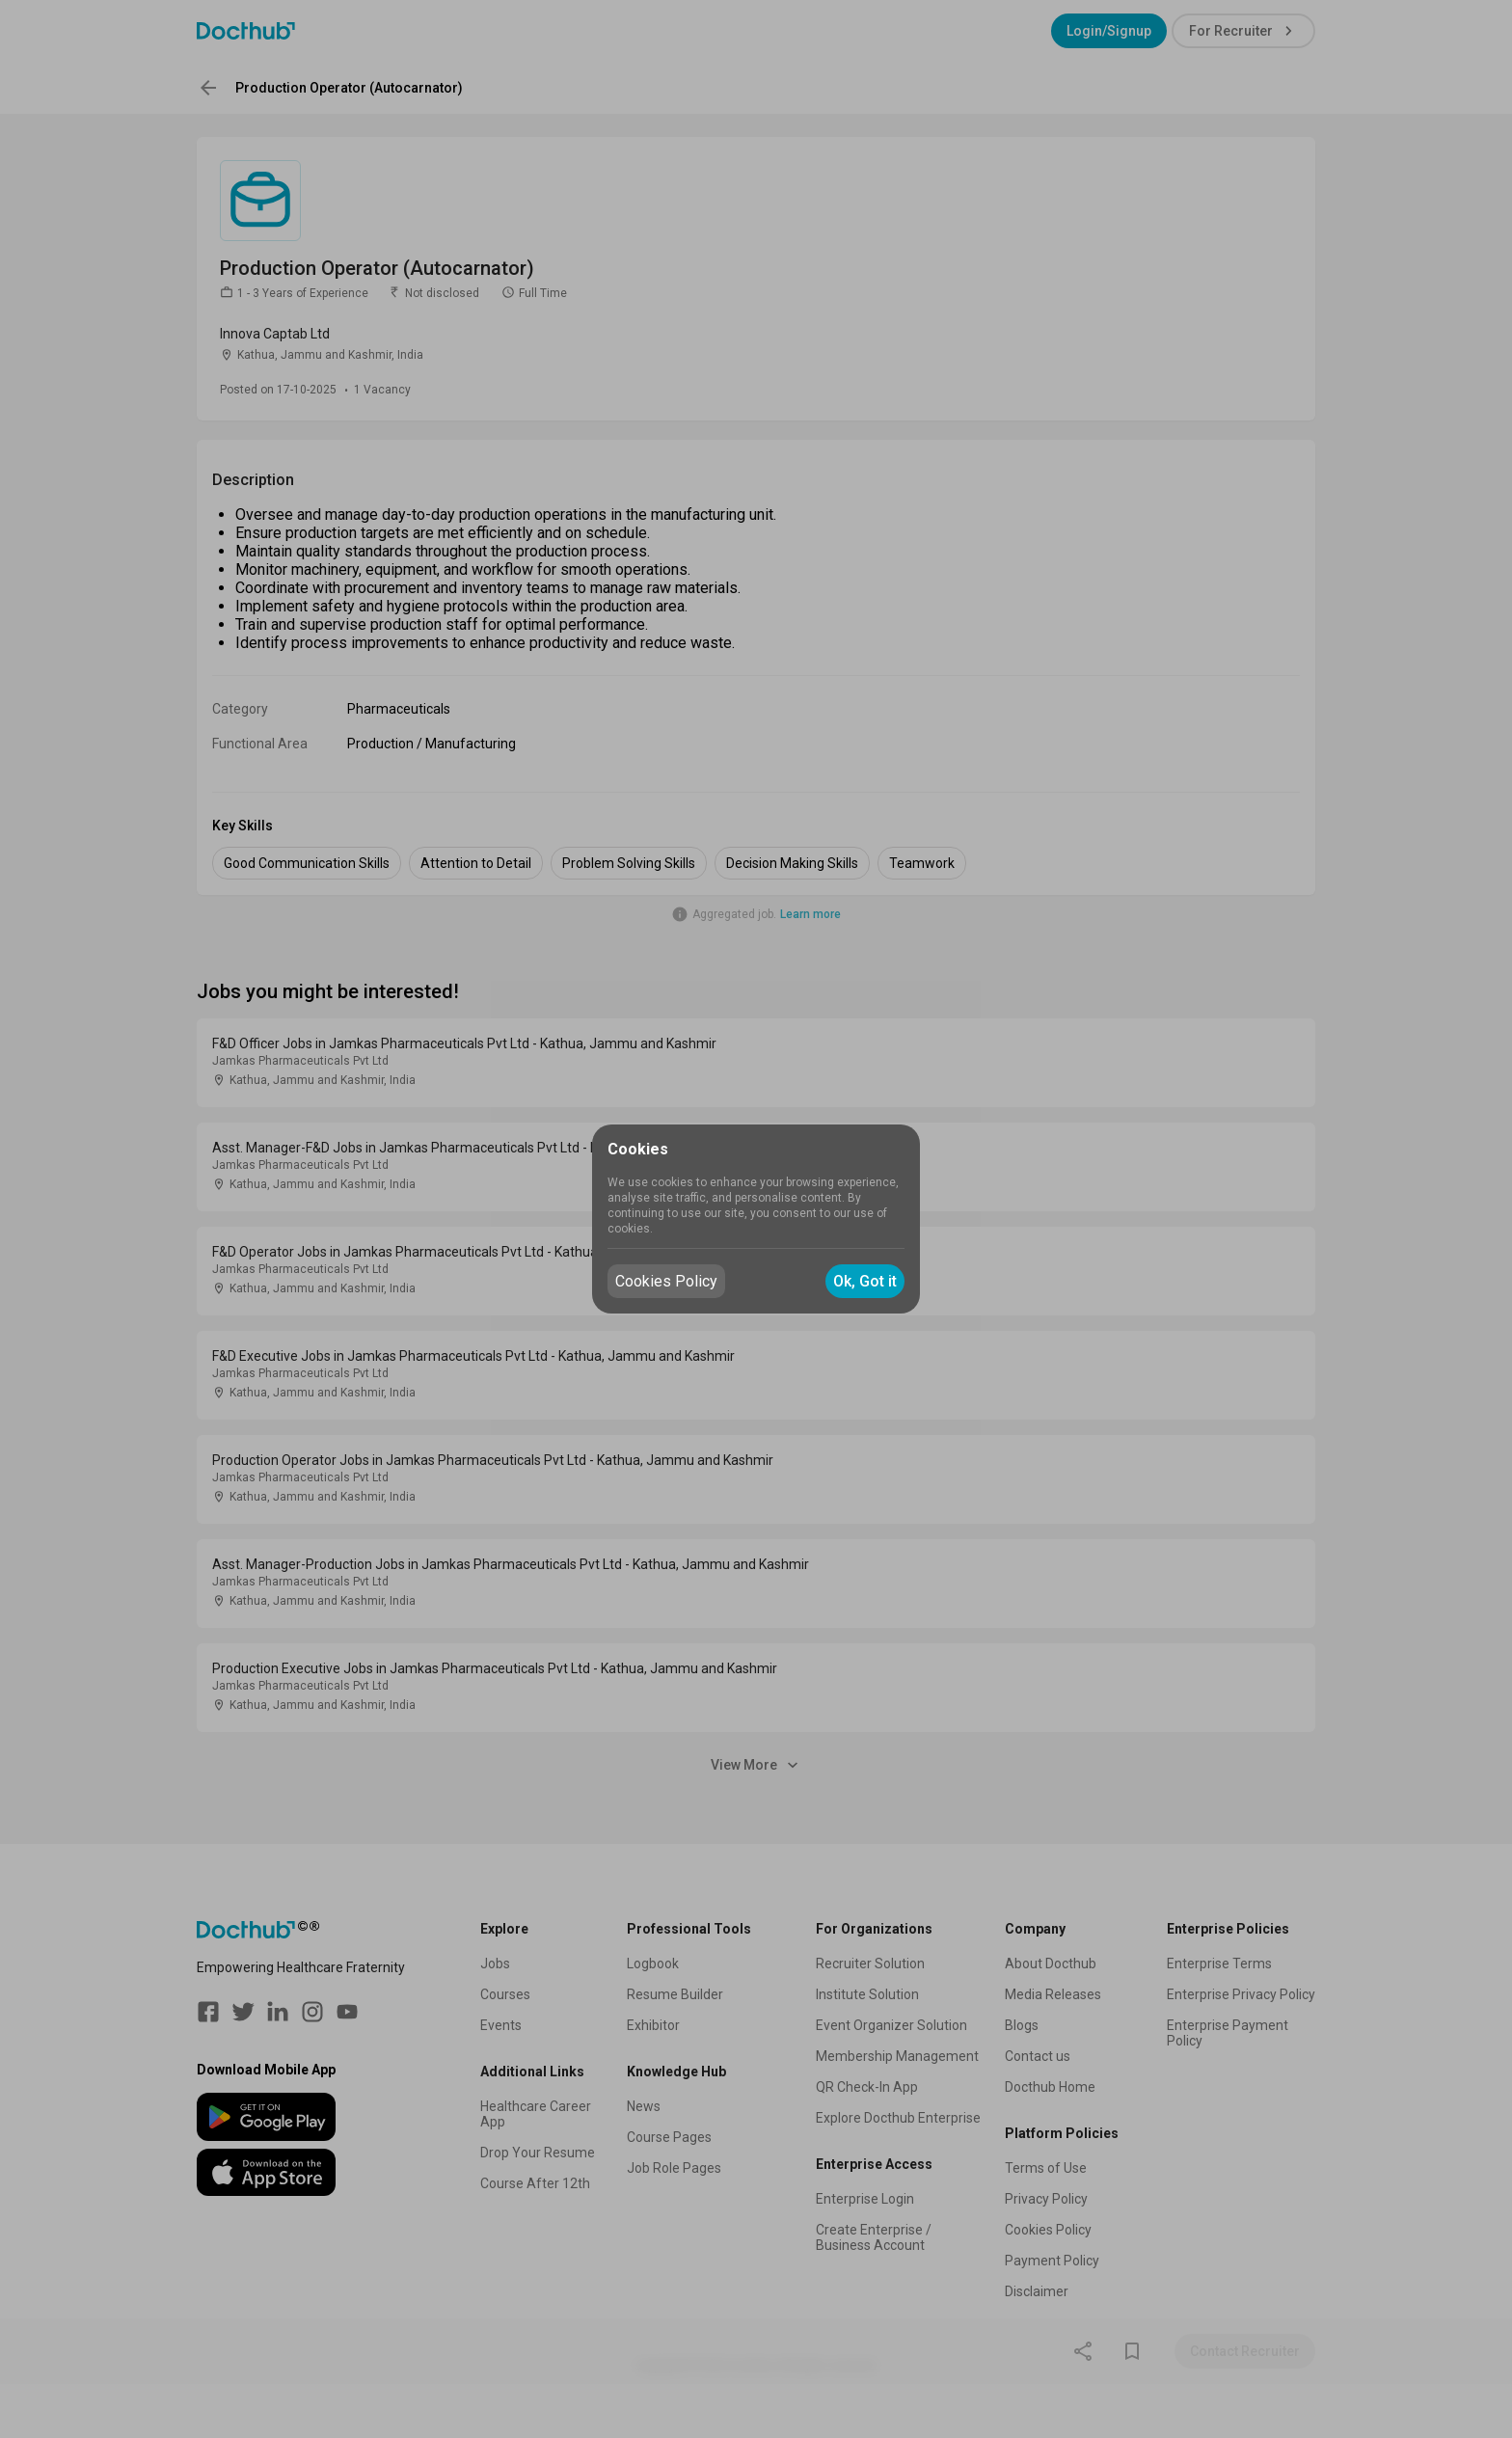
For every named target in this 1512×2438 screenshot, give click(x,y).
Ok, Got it (865, 1281)
